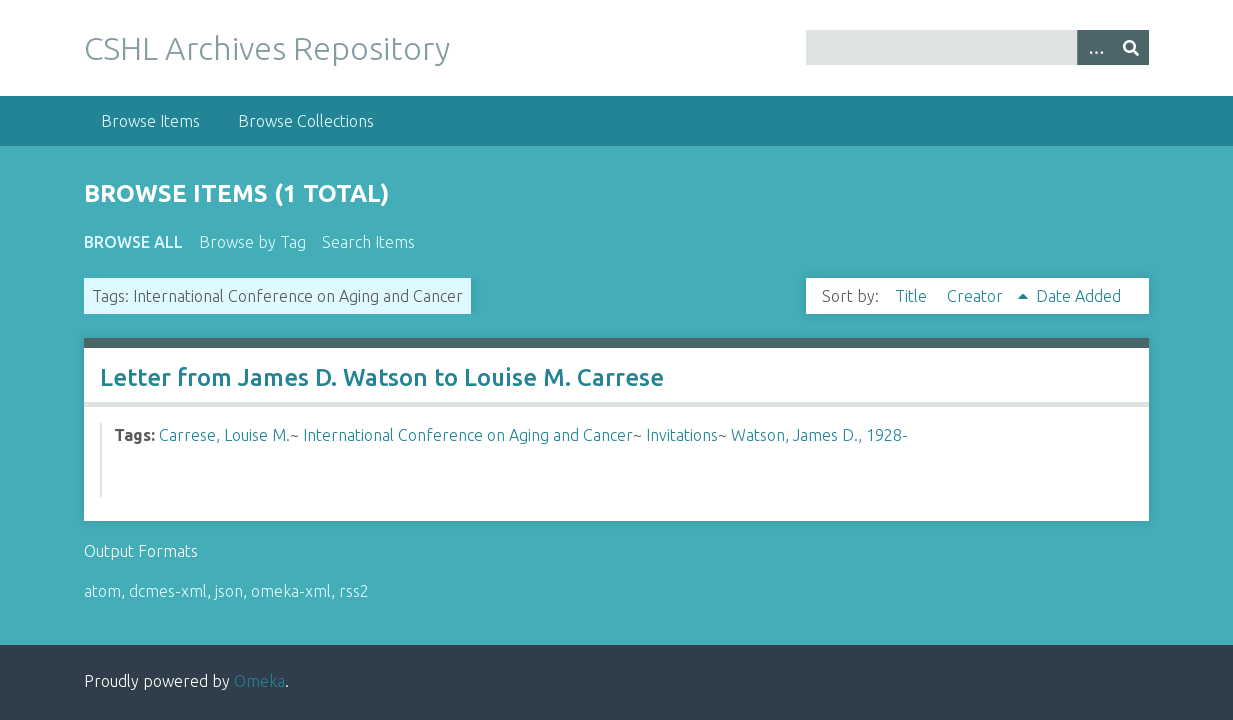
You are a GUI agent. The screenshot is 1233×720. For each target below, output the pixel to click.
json (229, 591)
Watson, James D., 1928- (819, 435)
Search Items (368, 242)
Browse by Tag (252, 242)
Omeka (259, 681)
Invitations (682, 435)
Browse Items (150, 121)
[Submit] (1131, 47)
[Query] (977, 47)
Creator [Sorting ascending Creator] (977, 296)
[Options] (1095, 47)
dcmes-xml (168, 591)
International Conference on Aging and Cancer (468, 435)
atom (102, 591)
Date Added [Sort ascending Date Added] (1078, 296)
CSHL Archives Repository (267, 48)
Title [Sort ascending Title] (913, 296)
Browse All (133, 242)
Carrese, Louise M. (224, 435)
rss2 (354, 591)
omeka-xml (291, 591)
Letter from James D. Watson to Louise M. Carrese (382, 377)
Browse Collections (306, 121)
